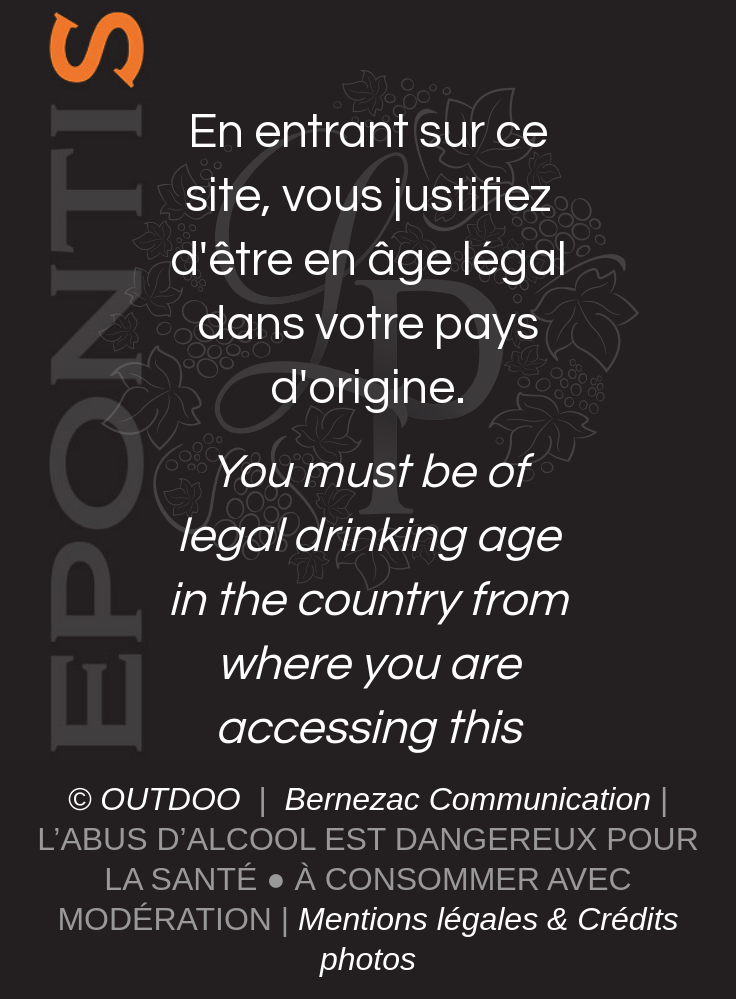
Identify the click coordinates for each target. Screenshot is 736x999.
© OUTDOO (159, 799)
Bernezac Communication (463, 799)
